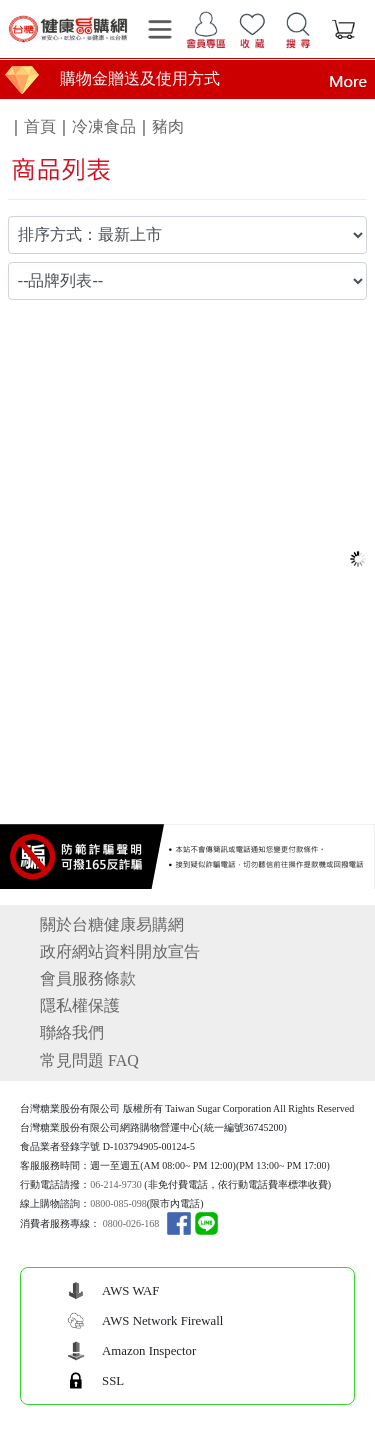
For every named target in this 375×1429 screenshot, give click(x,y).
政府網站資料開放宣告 (120, 951)
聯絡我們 (72, 1032)
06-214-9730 (116, 1184)
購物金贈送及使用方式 (140, 78)
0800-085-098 (118, 1203)
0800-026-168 (131, 1223)
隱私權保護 (80, 1005)
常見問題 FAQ (89, 1060)
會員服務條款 (88, 978)
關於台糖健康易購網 (112, 924)
